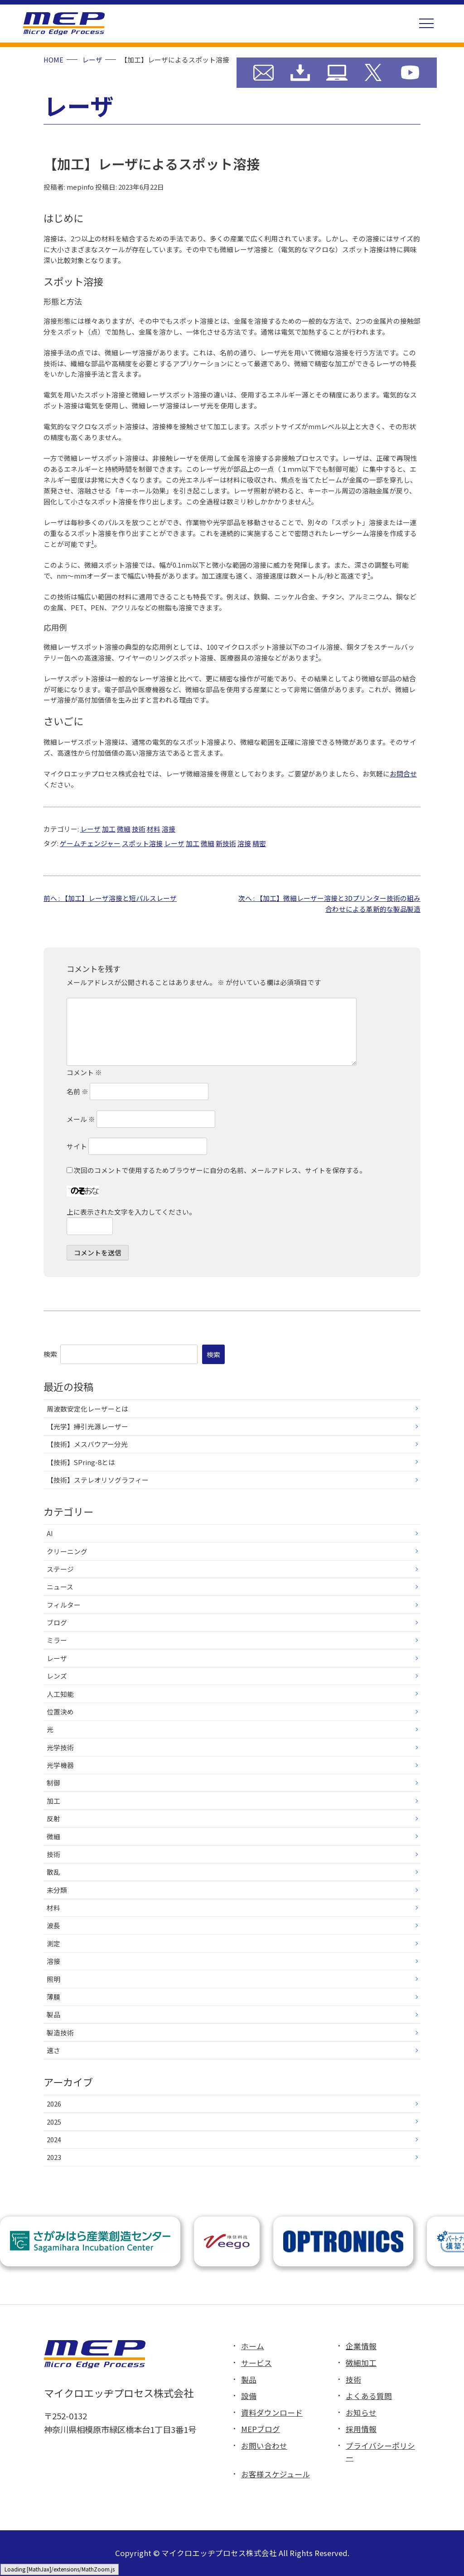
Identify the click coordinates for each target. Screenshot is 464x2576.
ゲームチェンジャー (90, 843)
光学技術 (60, 1747)
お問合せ (403, 773)
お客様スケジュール (275, 2474)
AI (50, 1533)
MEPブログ (260, 2428)
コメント (84, 1072)
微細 (123, 828)
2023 (54, 2157)
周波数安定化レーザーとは (87, 1408)
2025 (54, 2121)
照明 (53, 1979)
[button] (426, 23)
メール (81, 1119)
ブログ (57, 1622)
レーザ (90, 828)
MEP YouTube (410, 72)
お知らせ (361, 2412)
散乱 (53, 1872)
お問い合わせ (263, 72)
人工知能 (60, 1694)
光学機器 (60, 1765)
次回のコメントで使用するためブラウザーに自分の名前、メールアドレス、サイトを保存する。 (220, 1170)
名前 (77, 1091)
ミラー (57, 1640)
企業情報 (361, 2346)
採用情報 (361, 2428)
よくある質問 (369, 2395)
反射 (53, 1818)
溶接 (168, 828)
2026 (54, 2103)
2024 (54, 2139)
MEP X (373, 72)
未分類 (57, 1890)
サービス (256, 2362)
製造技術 (60, 2032)
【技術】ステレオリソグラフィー (98, 1479)
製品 (53, 2014)
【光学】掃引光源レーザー (87, 1426)
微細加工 (361, 2362)
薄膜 (53, 1996)
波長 (53, 1925)
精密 (259, 843)
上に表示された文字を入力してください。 (131, 1211)
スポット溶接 (142, 843)
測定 (53, 1943)
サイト (77, 1146)
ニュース (60, 1586)
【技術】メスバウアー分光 (87, 1444)
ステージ (60, 1569)
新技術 (226, 843)
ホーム (252, 2346)
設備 (248, 2395)
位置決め (60, 1711)
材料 (153, 828)
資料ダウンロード (300, 72)
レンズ (57, 1676)
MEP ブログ (337, 72)
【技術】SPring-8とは (81, 1462)
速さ (53, 2050)
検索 (50, 1354)
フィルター (64, 1604)
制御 (53, 1782)
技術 (138, 828)
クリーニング (67, 1551)
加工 (109, 828)
